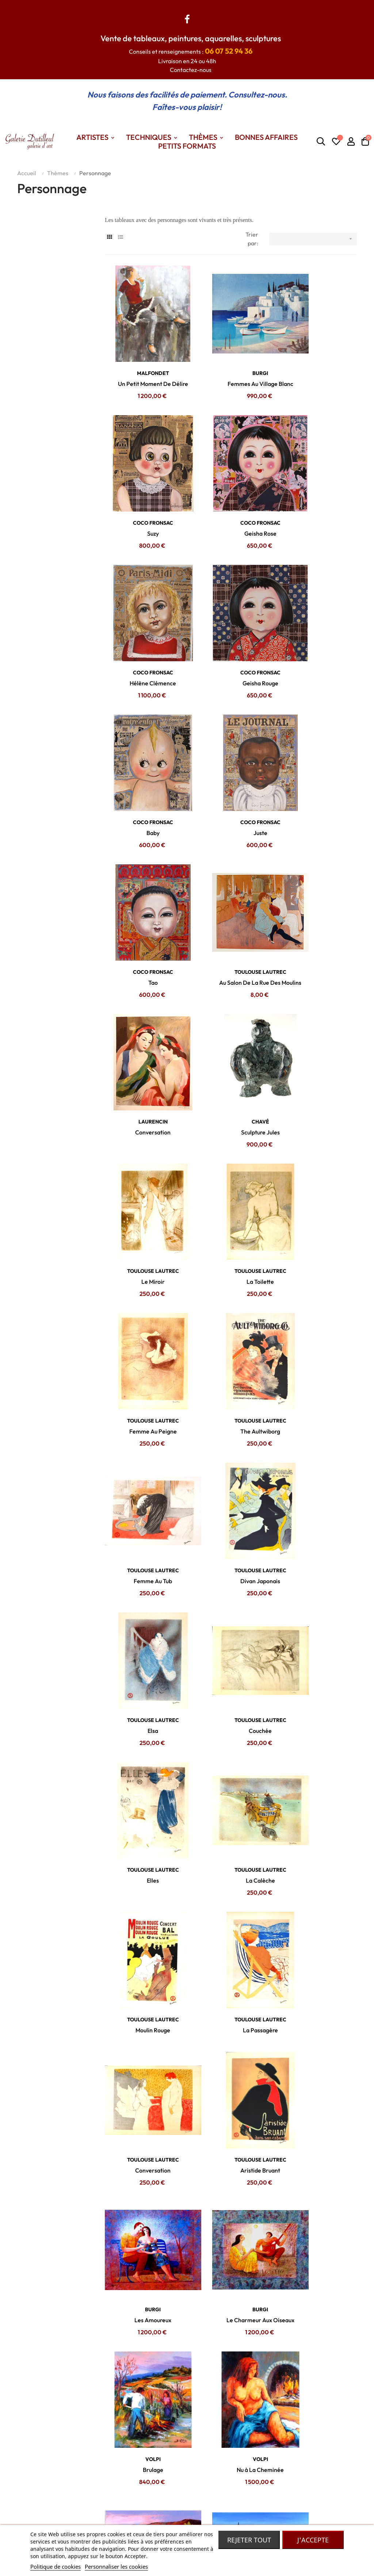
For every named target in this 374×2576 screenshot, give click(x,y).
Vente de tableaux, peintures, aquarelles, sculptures (190, 38)
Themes (172, 2449)
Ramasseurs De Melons (231, 1664)
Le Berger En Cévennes (143, 1664)
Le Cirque (143, 2184)
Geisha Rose (143, 494)
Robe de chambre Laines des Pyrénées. (246, 2504)
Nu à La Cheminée (318, 1534)
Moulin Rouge (230, 1274)
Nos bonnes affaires (187, 2482)
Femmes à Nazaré (143, 1794)
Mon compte (115, 2471)
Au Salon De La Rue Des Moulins (143, 754)
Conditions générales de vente (124, 2455)
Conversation (230, 754)
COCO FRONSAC (318, 353)
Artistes (171, 2438)
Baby (143, 624)
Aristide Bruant (231, 1404)
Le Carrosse (143, 2054)
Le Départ (318, 2184)
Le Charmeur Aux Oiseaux (143, 1534)
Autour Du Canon (318, 2313)
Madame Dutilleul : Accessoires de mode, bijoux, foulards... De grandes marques (248, 2460)
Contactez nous (119, 2438)
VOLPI (230, 1523)
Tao (318, 624)
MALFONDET (143, 353)
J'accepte (313, 2539)
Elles (318, 1144)
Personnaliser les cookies (116, 2566)
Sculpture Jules (318, 754)
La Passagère (318, 1274)
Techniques (176, 2471)
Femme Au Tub (230, 1014)
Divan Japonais (318, 1014)
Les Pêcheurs (143, 1924)
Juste (231, 624)
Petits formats (180, 2460)
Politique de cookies (55, 2566)
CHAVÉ (318, 743)
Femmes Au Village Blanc (231, 364)
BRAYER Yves (231, 1913)
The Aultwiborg (143, 1014)
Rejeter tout (249, 2539)
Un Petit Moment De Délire (143, 364)
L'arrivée (231, 2184)
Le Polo (230, 2313)
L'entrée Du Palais (318, 1924)
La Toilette (230, 884)
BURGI (230, 353)
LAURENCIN (230, 743)
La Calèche (143, 1274)
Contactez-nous (190, 69)
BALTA (231, 1653)
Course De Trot (143, 2313)
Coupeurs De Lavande (318, 1664)
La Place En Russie (318, 2054)
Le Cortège (230, 2054)
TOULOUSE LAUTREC (143, 743)
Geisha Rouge (318, 494)
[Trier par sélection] (313, 239)
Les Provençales (318, 1794)
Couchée (230, 1144)
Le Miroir (143, 884)
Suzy (318, 364)
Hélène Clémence (230, 494)
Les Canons (231, 1924)
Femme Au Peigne (318, 884)
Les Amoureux (318, 1404)
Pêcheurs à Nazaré (230, 1794)
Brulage (231, 1534)
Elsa (143, 1144)
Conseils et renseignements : (190, 51)
